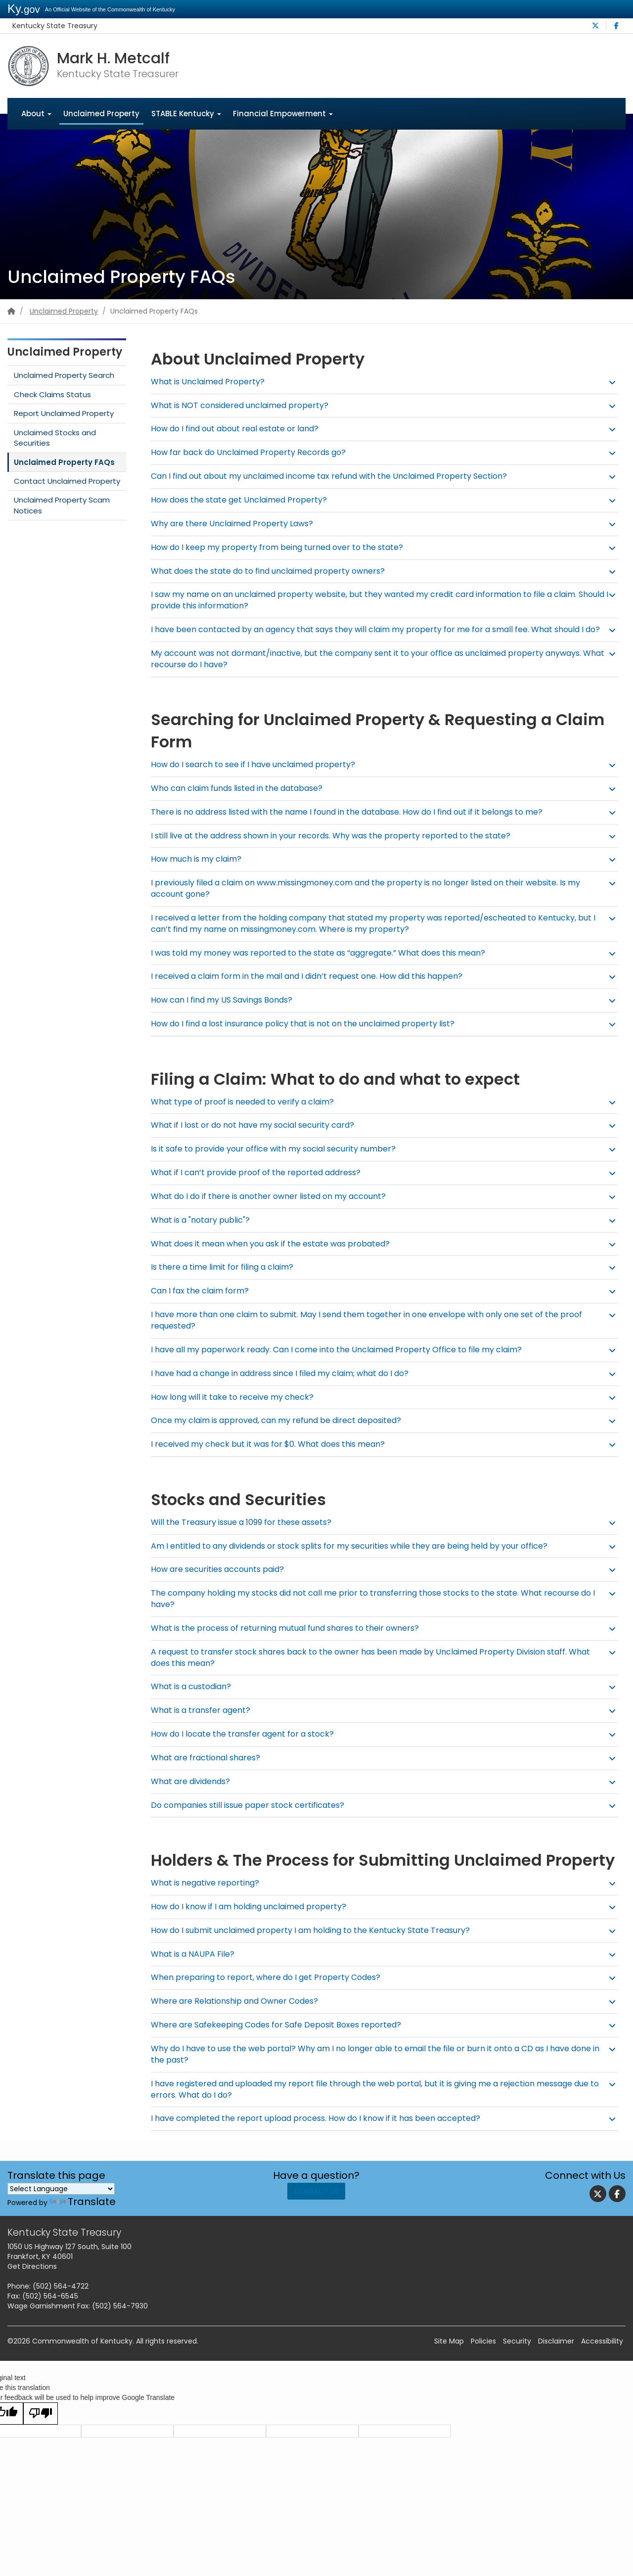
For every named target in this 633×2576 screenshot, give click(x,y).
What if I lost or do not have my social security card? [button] (258, 1137)
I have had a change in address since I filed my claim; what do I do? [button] (287, 1384)
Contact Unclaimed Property (67, 481)
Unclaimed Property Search (64, 375)
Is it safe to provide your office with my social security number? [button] (280, 1160)
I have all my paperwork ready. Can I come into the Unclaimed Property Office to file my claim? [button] (344, 1361)
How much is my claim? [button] (198, 870)
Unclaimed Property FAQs (64, 462)
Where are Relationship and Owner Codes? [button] (237, 2013)
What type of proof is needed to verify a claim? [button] (247, 1113)
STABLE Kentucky (186, 114)
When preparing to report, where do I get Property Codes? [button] (269, 1989)
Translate (82, 2213)
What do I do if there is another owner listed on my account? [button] (273, 1207)
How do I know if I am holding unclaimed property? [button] (253, 1918)
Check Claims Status (52, 394)
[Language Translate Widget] (61, 2200)
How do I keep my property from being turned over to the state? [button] (281, 547)
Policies (483, 2353)
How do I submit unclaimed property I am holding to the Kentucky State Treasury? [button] (317, 1941)
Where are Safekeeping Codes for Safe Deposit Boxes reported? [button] (281, 2036)
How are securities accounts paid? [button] (221, 1581)
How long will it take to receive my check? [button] (235, 1408)
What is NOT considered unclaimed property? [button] (243, 405)
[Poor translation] (40, 2425)
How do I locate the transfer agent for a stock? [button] (246, 1745)
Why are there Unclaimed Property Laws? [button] (234, 523)
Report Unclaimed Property (64, 414)
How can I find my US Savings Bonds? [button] (226, 1011)
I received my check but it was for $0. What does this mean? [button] (273, 1456)
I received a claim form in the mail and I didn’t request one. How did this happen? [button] (314, 988)
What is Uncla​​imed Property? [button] (210, 381)
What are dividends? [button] (192, 1792)
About (36, 114)
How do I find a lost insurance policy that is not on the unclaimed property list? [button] (310, 1035)
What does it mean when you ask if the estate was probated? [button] (276, 1255)
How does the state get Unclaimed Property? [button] (242, 500)
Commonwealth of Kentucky (82, 2353)
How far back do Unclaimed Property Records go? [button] (252, 453)
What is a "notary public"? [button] (203, 1231)
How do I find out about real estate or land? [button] (239, 429)
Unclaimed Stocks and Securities (55, 437)
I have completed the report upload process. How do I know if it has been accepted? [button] (322, 2130)
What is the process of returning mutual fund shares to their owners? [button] (291, 1639)
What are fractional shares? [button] (208, 1769)
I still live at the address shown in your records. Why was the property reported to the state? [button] (338, 847)
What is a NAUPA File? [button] (194, 1965)
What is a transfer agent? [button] (203, 1722)
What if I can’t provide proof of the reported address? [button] (260, 1184)
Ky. (23, 8)
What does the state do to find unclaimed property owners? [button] (273, 571)
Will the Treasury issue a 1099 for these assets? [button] (246, 1533)
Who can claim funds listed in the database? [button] (241, 799)
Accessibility (602, 2353)
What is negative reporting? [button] (207, 1894)
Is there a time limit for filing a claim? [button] (225, 1279)
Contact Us (316, 2207)
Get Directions (32, 2278)
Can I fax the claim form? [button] (202, 1302)
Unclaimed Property (101, 114)
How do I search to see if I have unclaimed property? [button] (257, 776)
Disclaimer (556, 2353)
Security (517, 2353)
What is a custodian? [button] (193, 1698)
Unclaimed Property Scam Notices (62, 505)
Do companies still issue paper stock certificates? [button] (252, 1816)
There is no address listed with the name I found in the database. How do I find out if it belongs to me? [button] (357, 823)
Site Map (449, 2353)
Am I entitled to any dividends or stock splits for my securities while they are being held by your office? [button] (359, 1557)
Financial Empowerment (283, 114)
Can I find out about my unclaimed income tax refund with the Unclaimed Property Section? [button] (337, 476)
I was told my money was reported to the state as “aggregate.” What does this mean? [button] (326, 964)
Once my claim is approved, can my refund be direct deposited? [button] (281, 1432)
